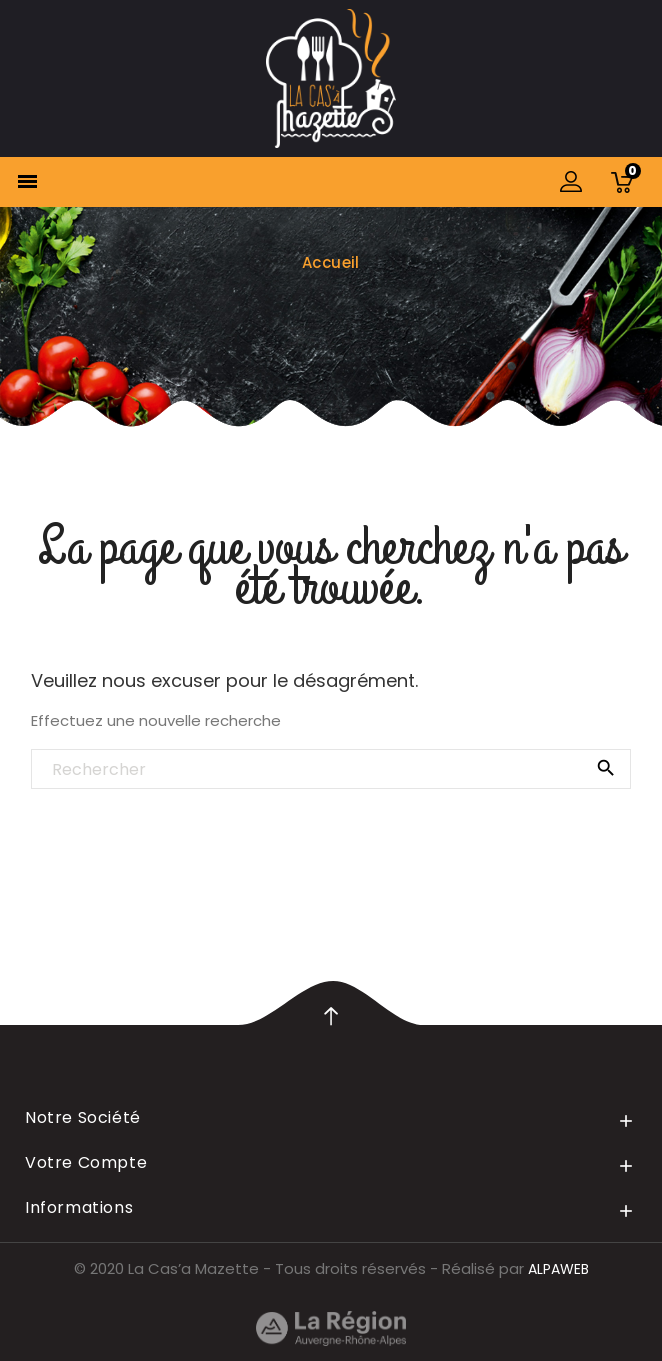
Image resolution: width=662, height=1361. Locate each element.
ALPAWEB (558, 1269)
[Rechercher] (331, 770)
